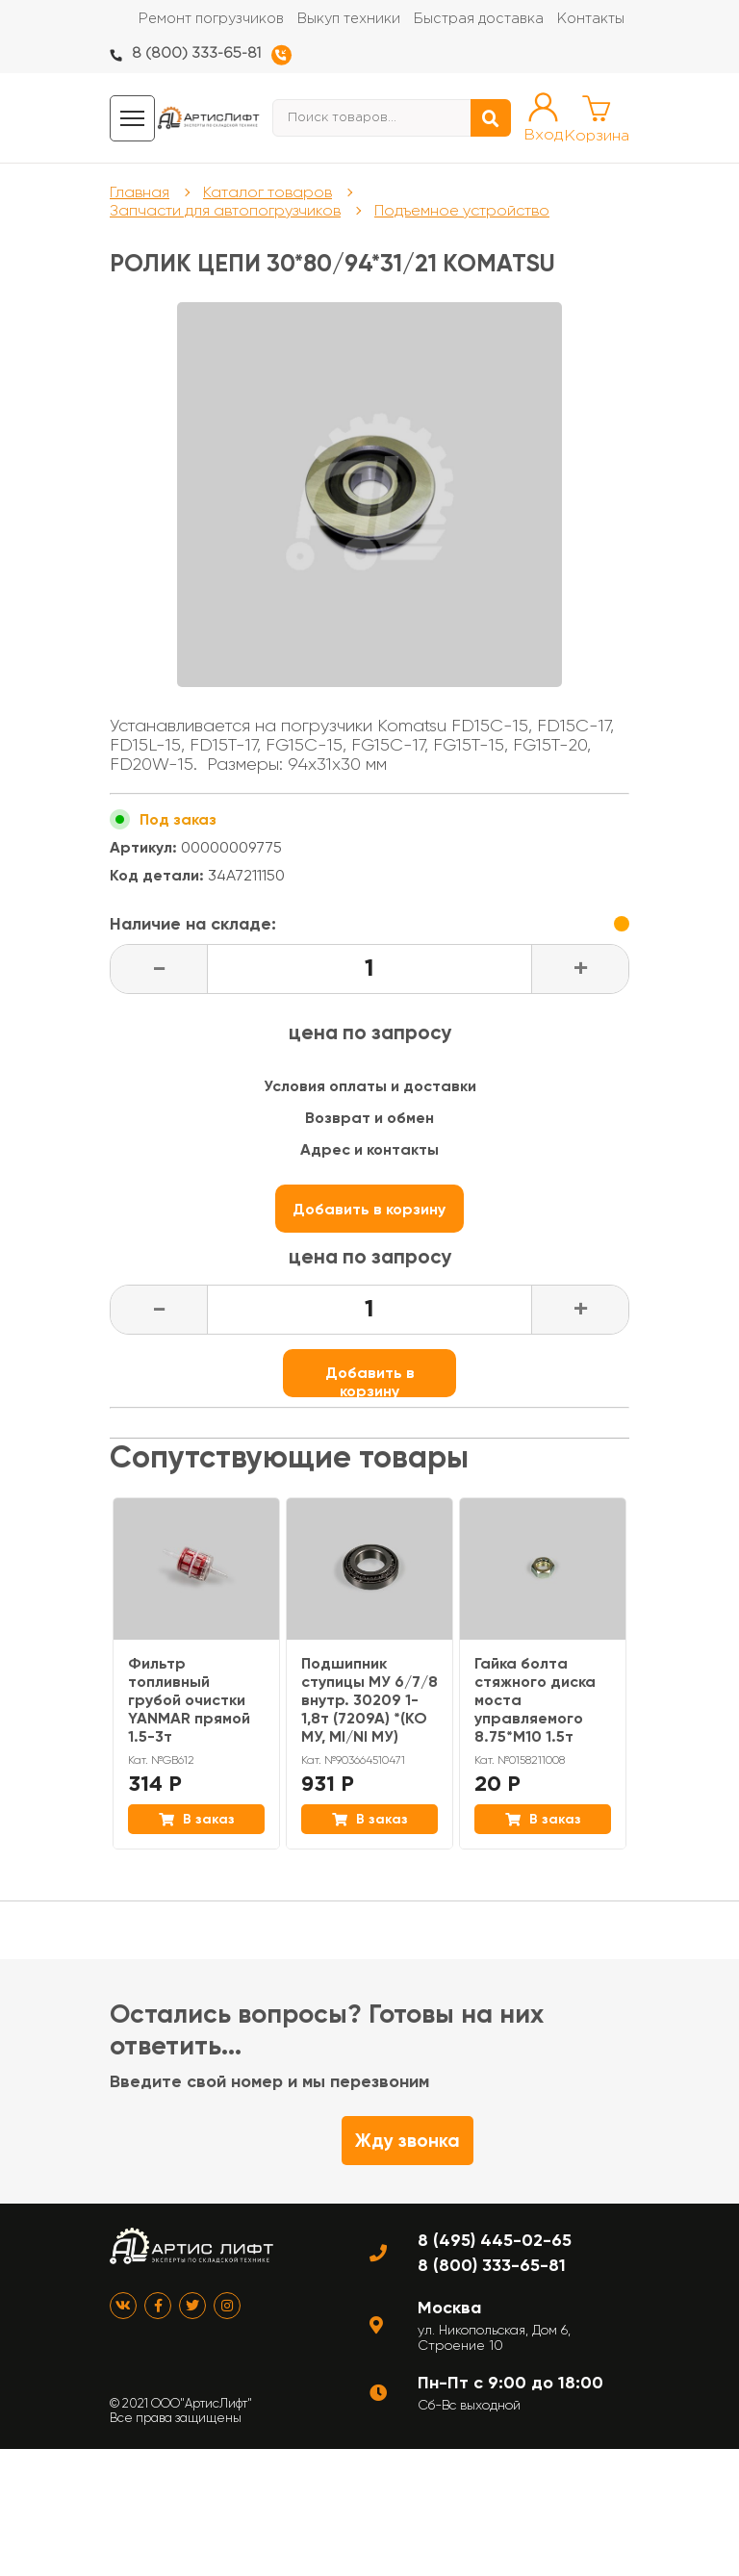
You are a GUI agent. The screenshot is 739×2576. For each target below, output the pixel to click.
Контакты (590, 19)
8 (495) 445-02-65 (495, 2240)
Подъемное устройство (461, 210)
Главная (139, 192)
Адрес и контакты (369, 1149)
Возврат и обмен (369, 1118)
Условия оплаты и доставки (370, 1086)
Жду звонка (407, 2141)
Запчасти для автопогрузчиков (225, 210)
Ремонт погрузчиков (211, 19)
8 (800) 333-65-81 (196, 53)
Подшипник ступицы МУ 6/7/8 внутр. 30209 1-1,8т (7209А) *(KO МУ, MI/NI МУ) (369, 1700)
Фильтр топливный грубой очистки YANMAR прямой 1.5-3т (189, 1700)
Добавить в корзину (370, 1216)
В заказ (197, 1819)
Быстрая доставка (479, 19)
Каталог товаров (267, 192)
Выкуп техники (348, 19)
